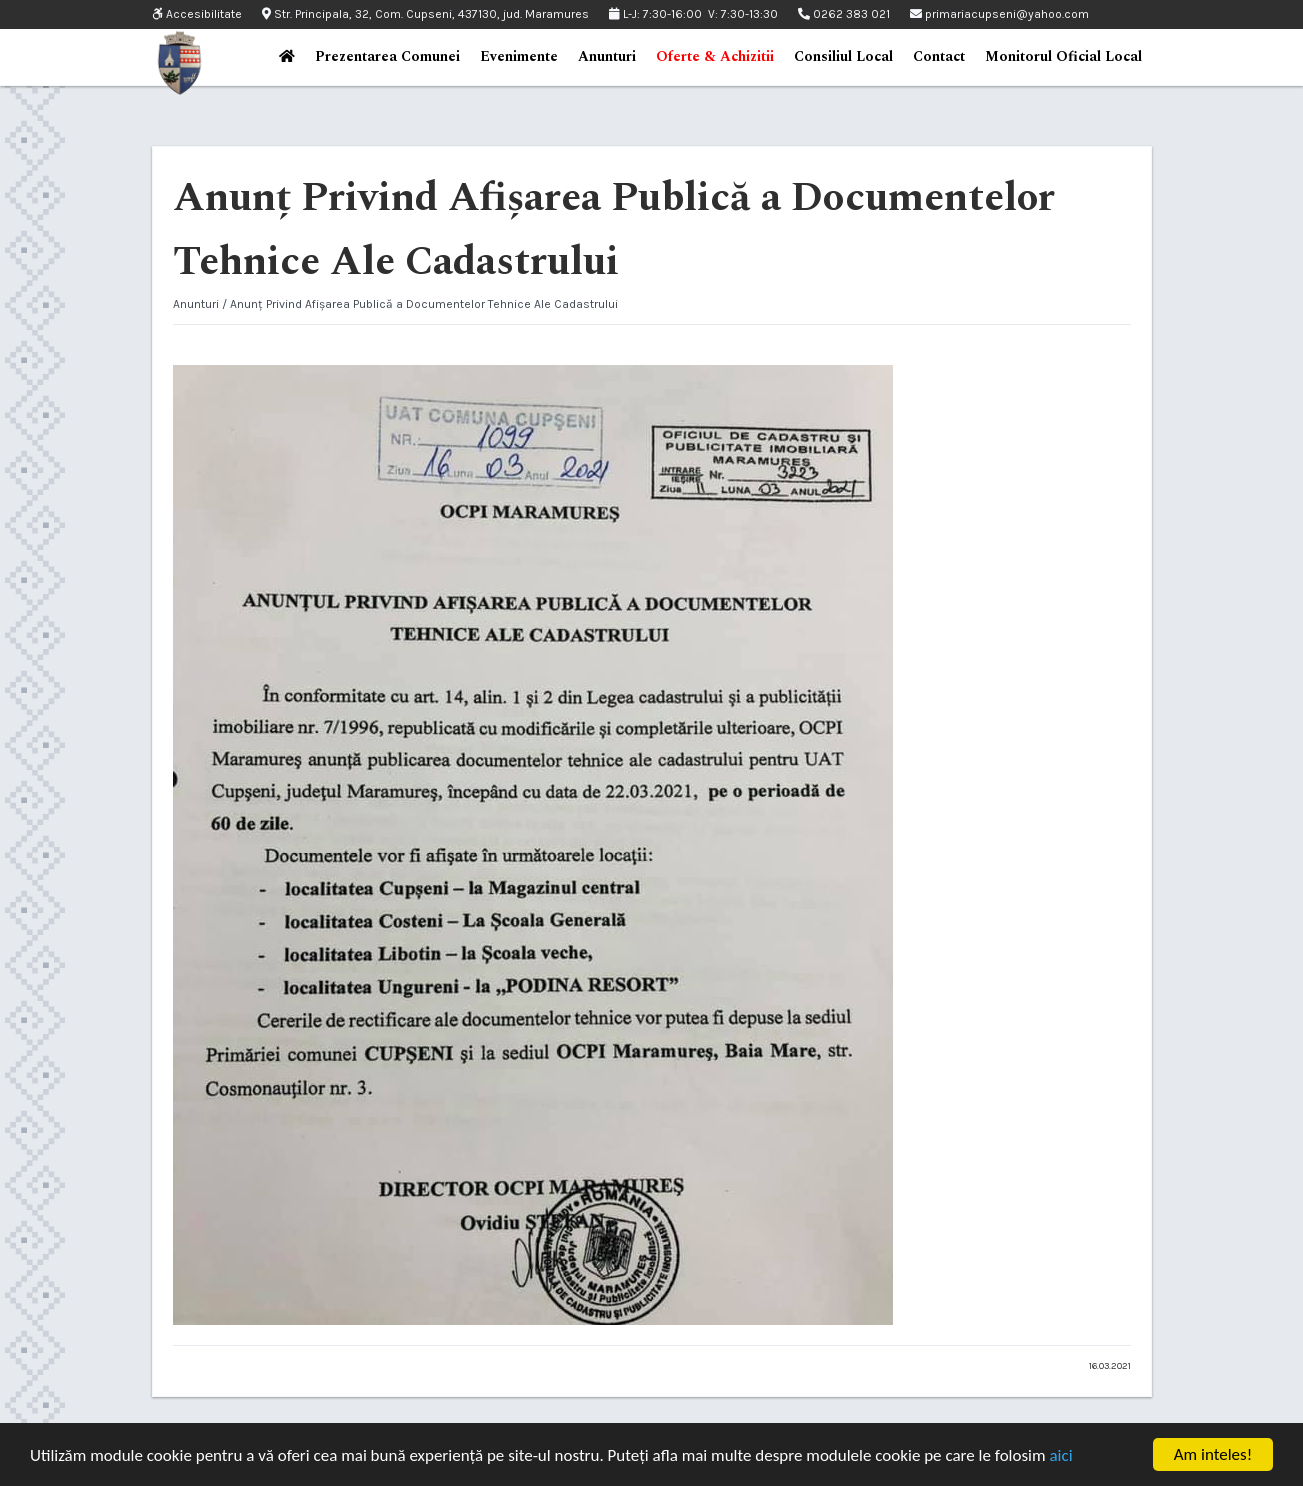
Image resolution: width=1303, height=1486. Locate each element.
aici (1060, 1455)
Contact (939, 56)
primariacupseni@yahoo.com (999, 14)
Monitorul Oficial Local (1063, 56)
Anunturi (607, 56)
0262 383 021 (844, 14)
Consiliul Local (843, 56)
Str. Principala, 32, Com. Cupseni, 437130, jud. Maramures (425, 14)
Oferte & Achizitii (715, 56)
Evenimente (519, 56)
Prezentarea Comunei (387, 56)
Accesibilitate (197, 14)
